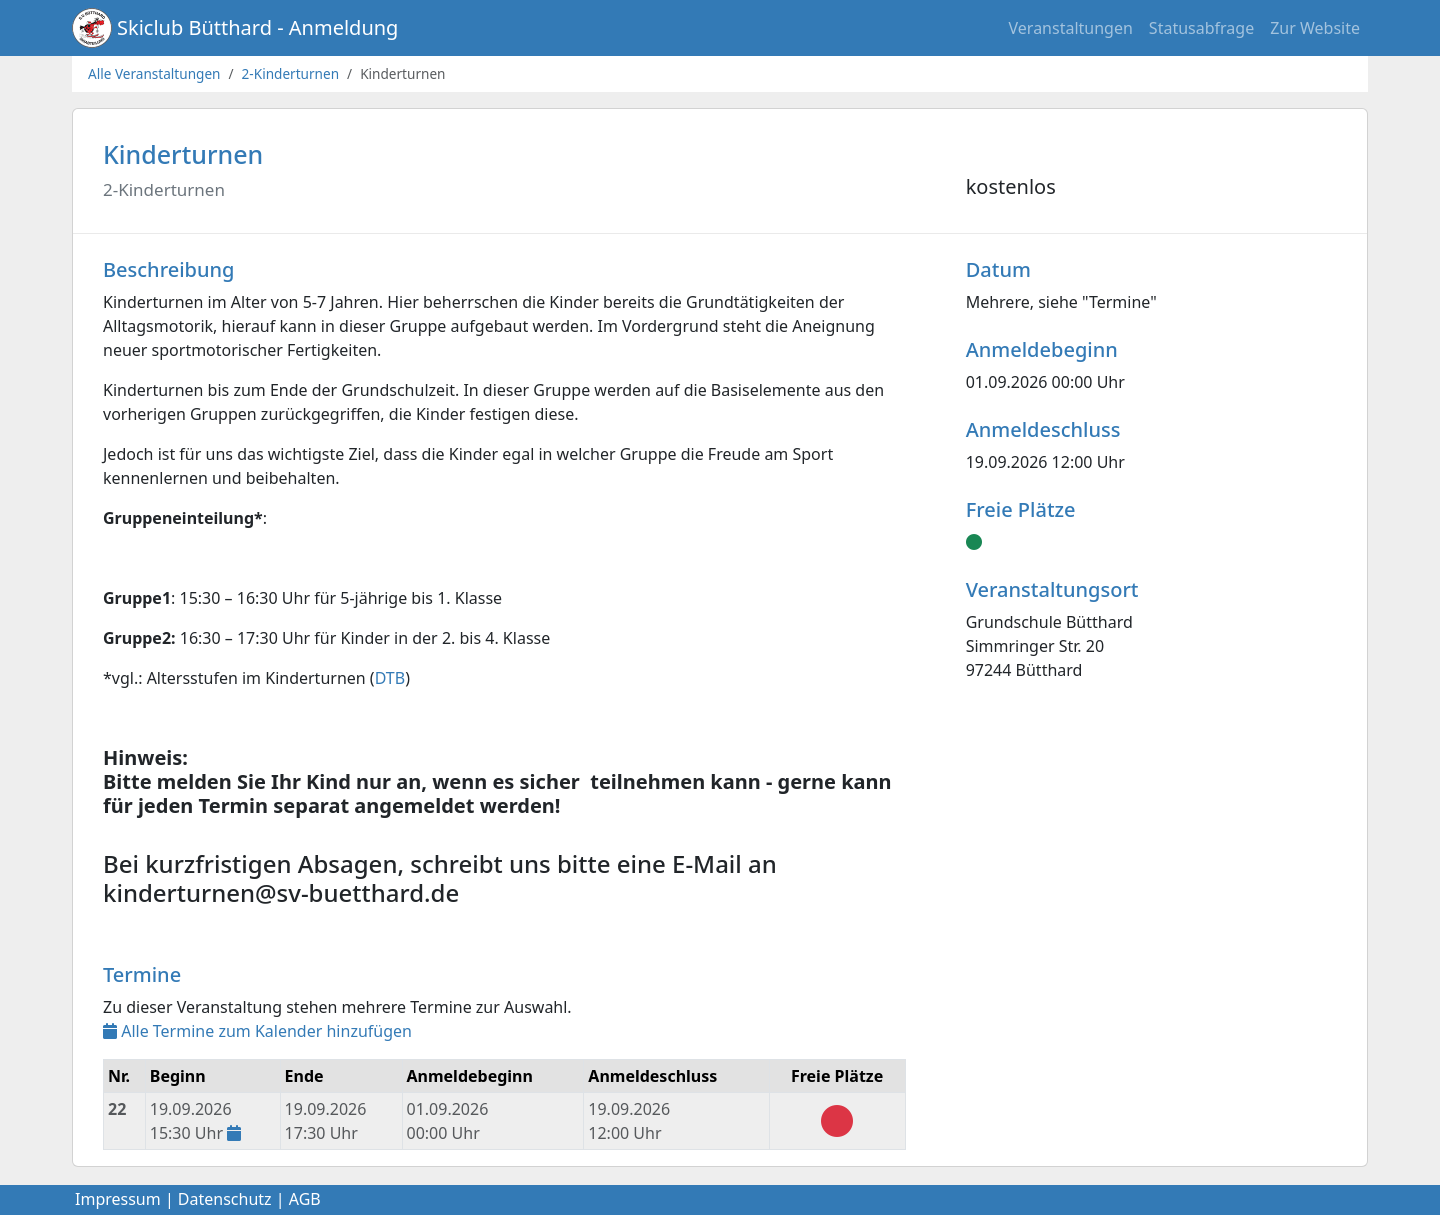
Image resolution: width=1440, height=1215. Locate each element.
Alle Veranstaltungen (154, 73)
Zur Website (1315, 28)
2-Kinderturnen (291, 73)
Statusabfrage (1201, 28)
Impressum (118, 1199)
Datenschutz (225, 1199)
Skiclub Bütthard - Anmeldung (257, 27)
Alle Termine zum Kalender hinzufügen (257, 1031)
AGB (305, 1199)
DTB (390, 678)
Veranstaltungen (1071, 28)
